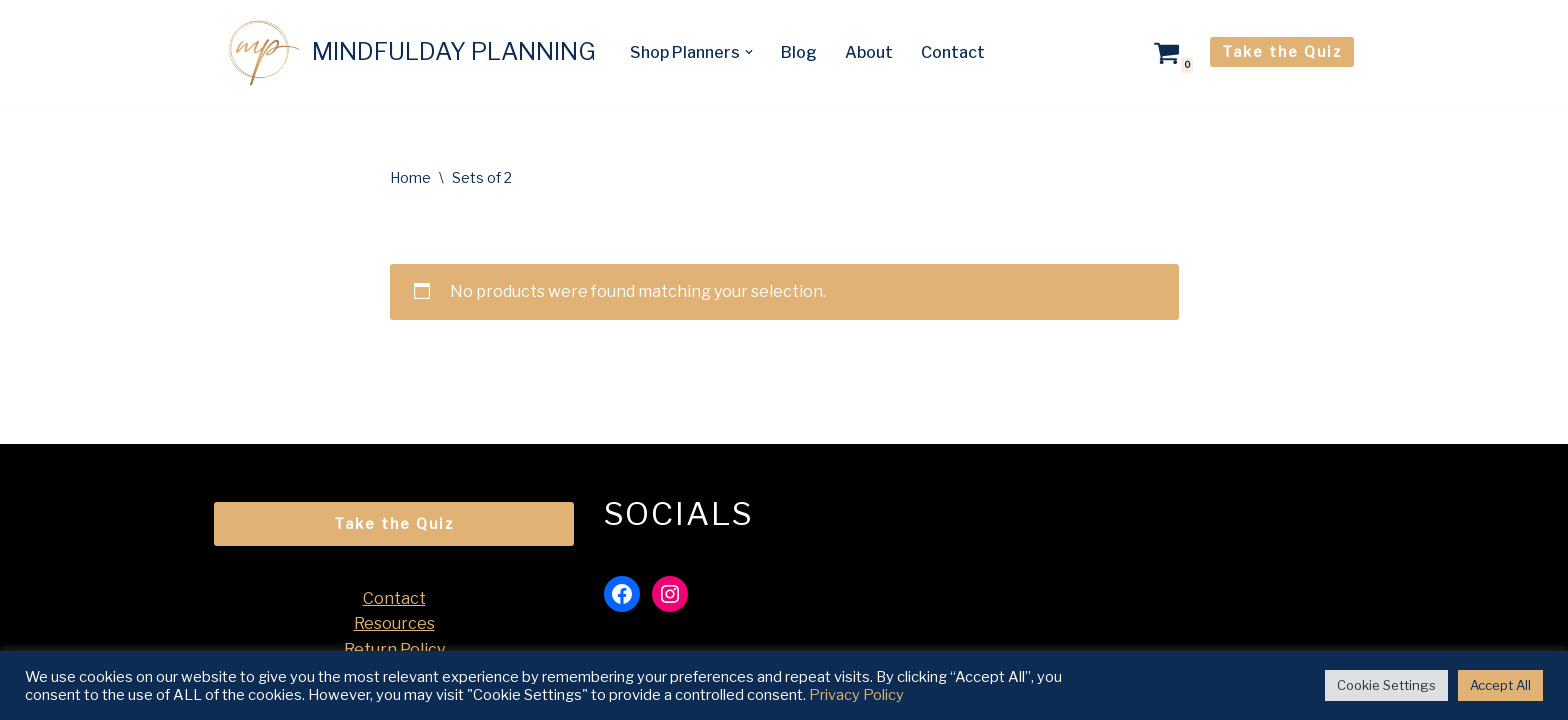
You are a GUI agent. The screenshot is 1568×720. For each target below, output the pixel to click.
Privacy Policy (856, 695)
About (869, 52)
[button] (749, 52)
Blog (799, 52)
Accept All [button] (1500, 685)
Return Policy (394, 649)
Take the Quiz (1282, 51)
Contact (953, 52)
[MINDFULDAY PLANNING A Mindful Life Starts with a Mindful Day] (405, 52)
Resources (394, 623)
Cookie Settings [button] (1386, 685)
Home (410, 177)
